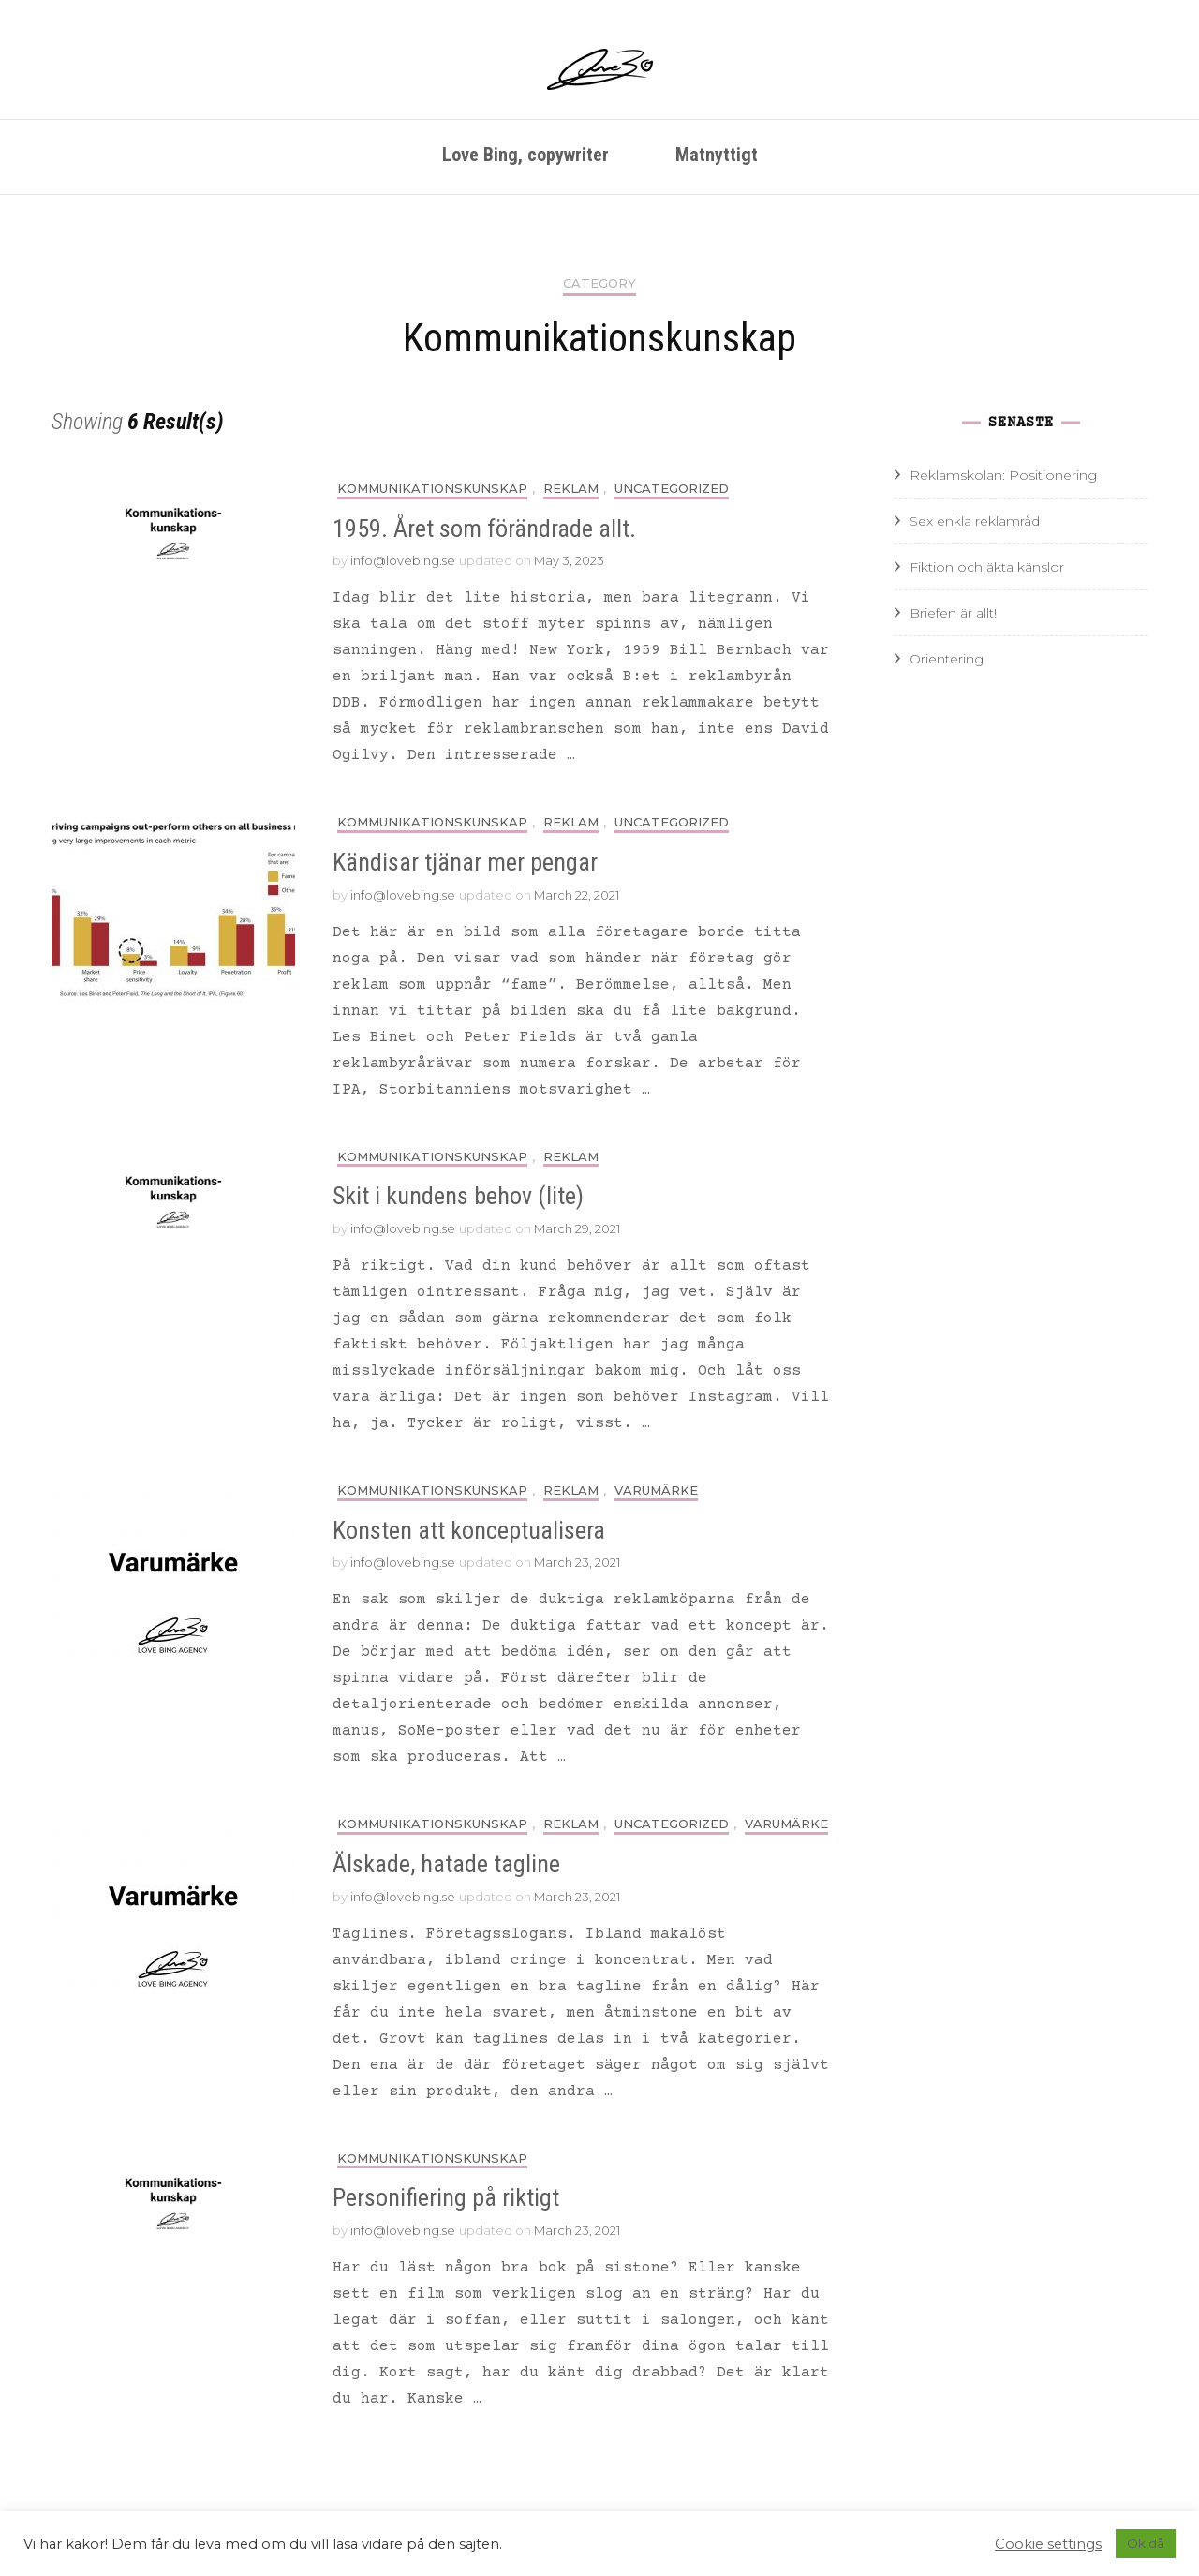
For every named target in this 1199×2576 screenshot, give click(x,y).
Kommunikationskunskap (432, 489)
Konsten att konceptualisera (469, 1530)
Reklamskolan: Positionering (1003, 475)
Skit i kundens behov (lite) (458, 1196)
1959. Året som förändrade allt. (484, 528)
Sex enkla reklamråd (975, 521)
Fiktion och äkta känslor (987, 566)
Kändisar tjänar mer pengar (465, 862)
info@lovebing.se (402, 560)
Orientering (947, 658)
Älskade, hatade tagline (446, 1864)
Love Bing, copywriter (525, 154)
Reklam (571, 489)
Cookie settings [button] (1048, 2544)
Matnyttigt (716, 154)
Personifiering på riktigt (446, 2197)
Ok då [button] (1145, 2543)
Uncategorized (671, 489)
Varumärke (656, 1490)
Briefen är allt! (953, 612)
